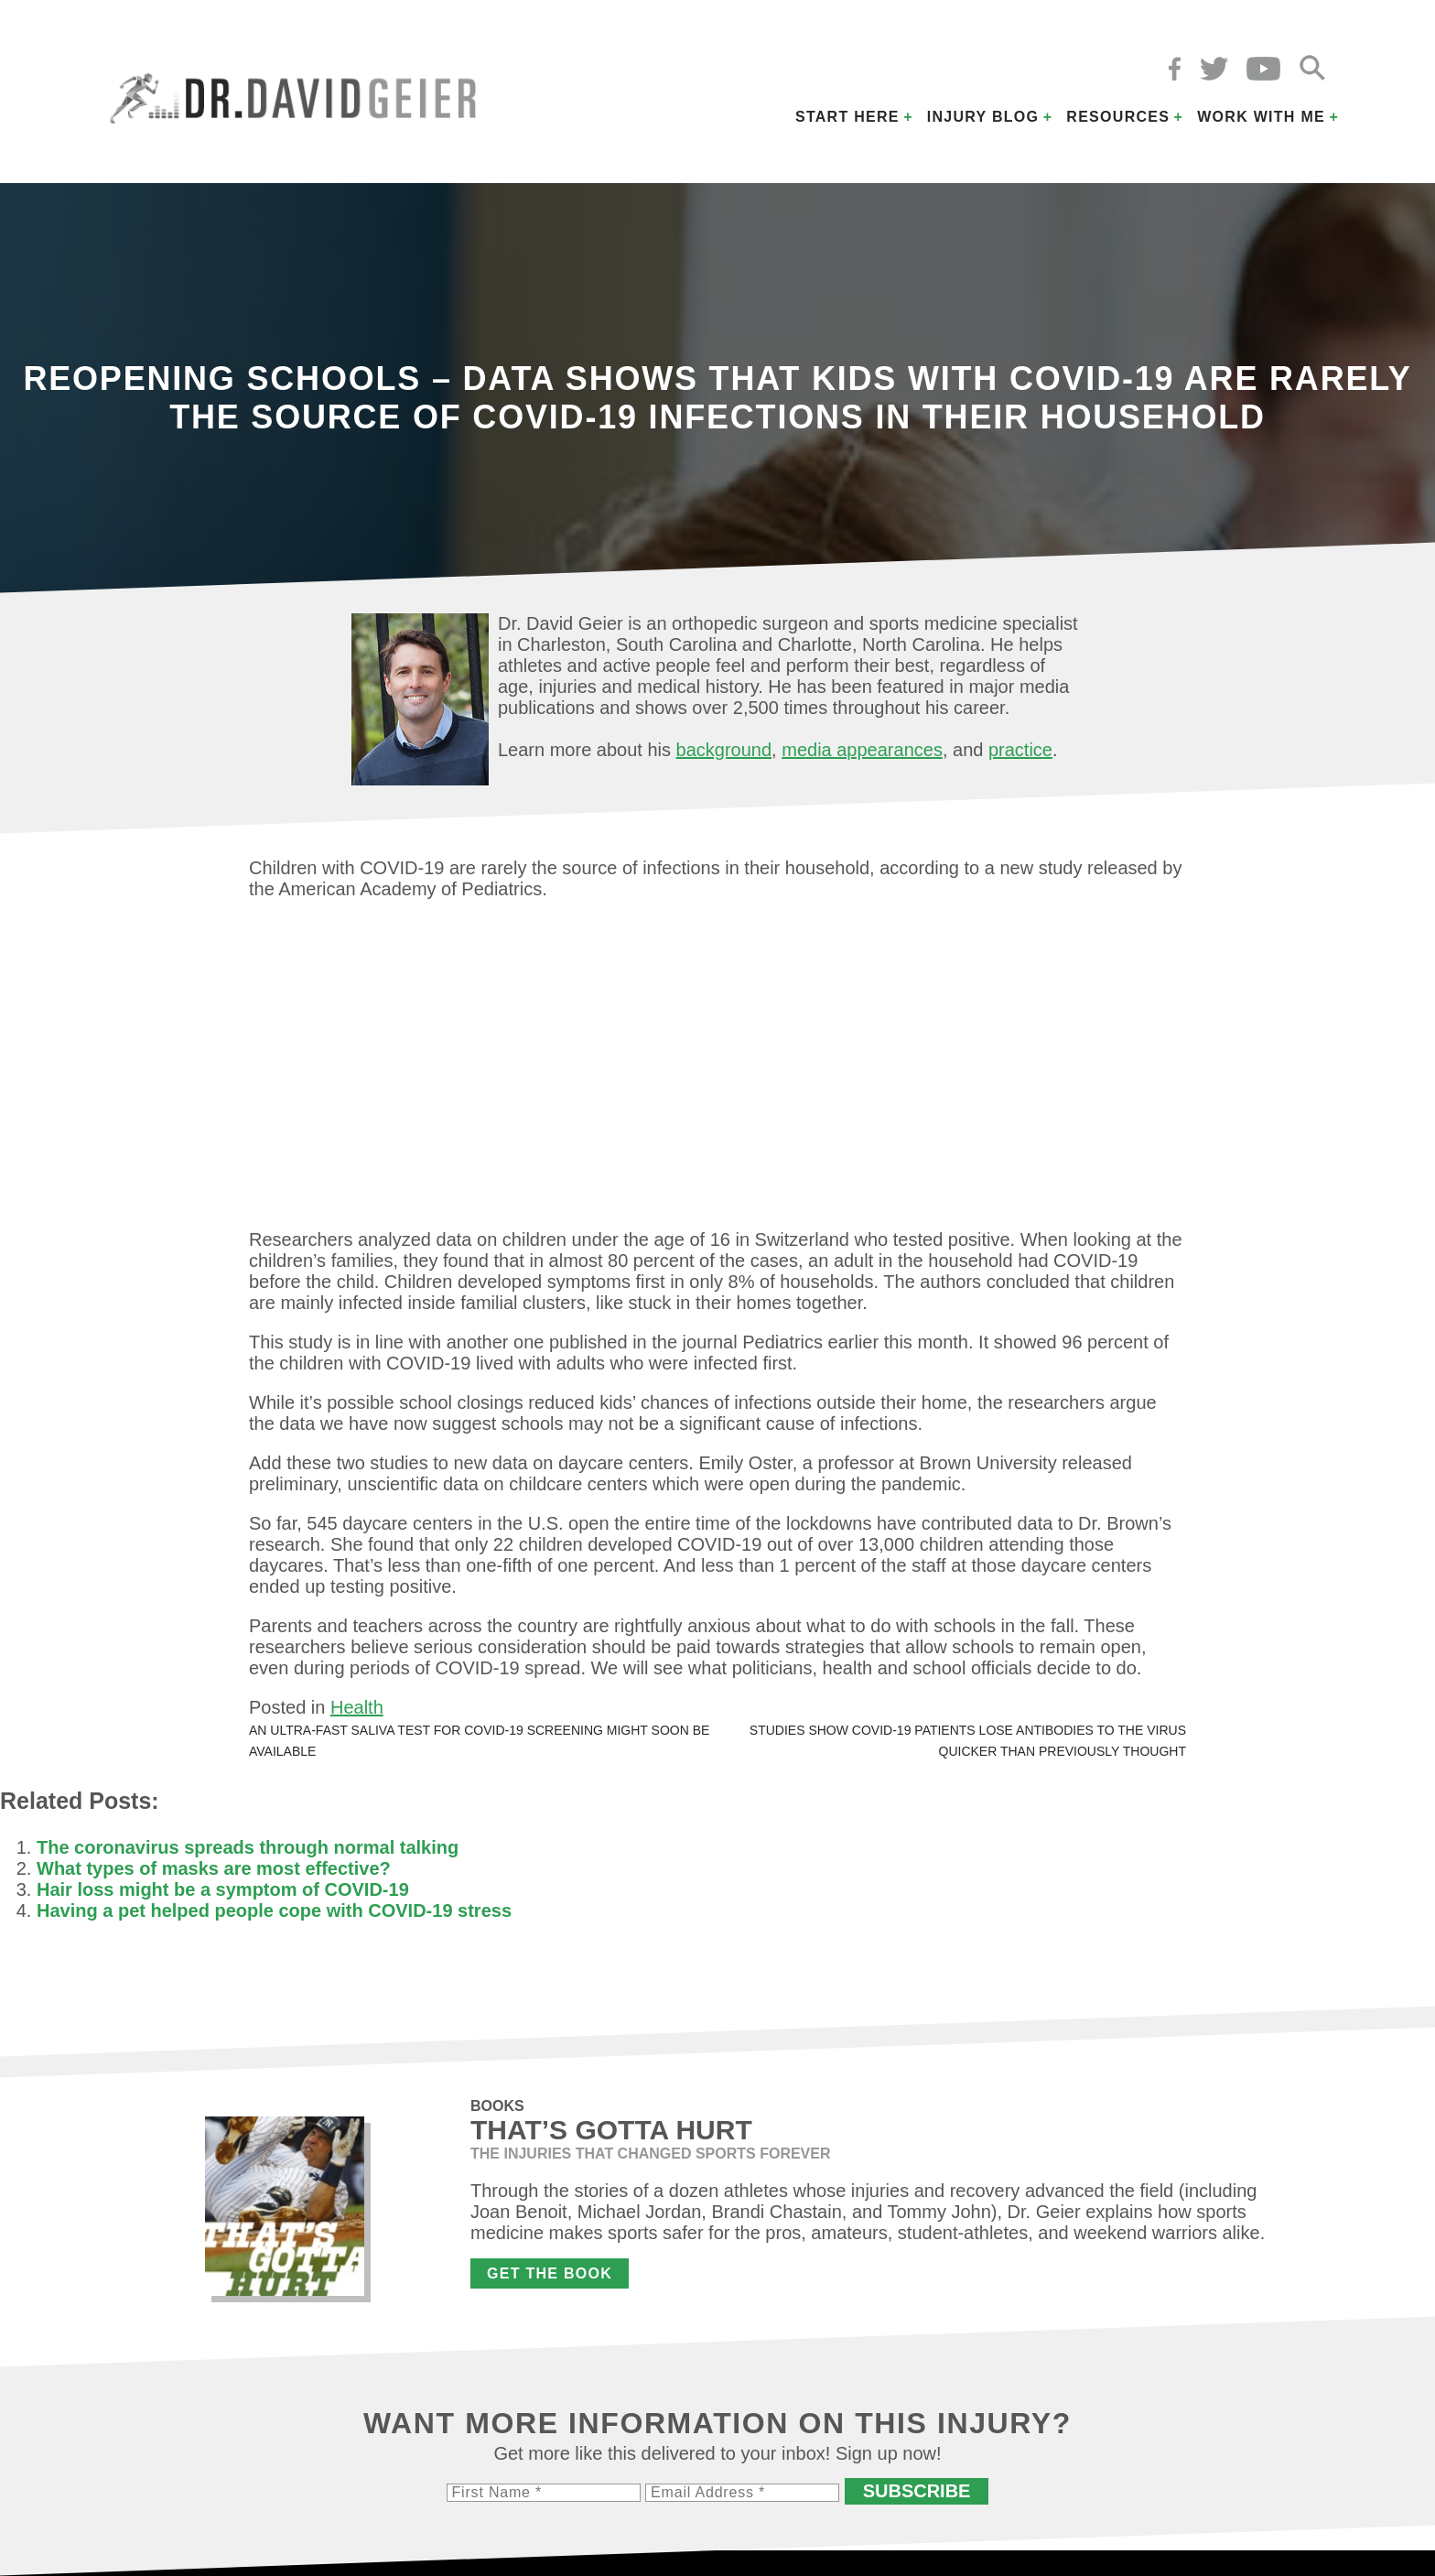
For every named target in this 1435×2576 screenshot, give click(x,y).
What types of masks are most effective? (214, 1868)
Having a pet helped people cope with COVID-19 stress (274, 1910)
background (724, 750)
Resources (1118, 116)
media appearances (862, 750)
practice (1020, 750)
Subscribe (917, 2491)
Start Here (847, 116)
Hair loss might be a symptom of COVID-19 (223, 1889)
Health (356, 1707)
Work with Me (1261, 116)
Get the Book (549, 2273)
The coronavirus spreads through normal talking (248, 1847)
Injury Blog (983, 116)
